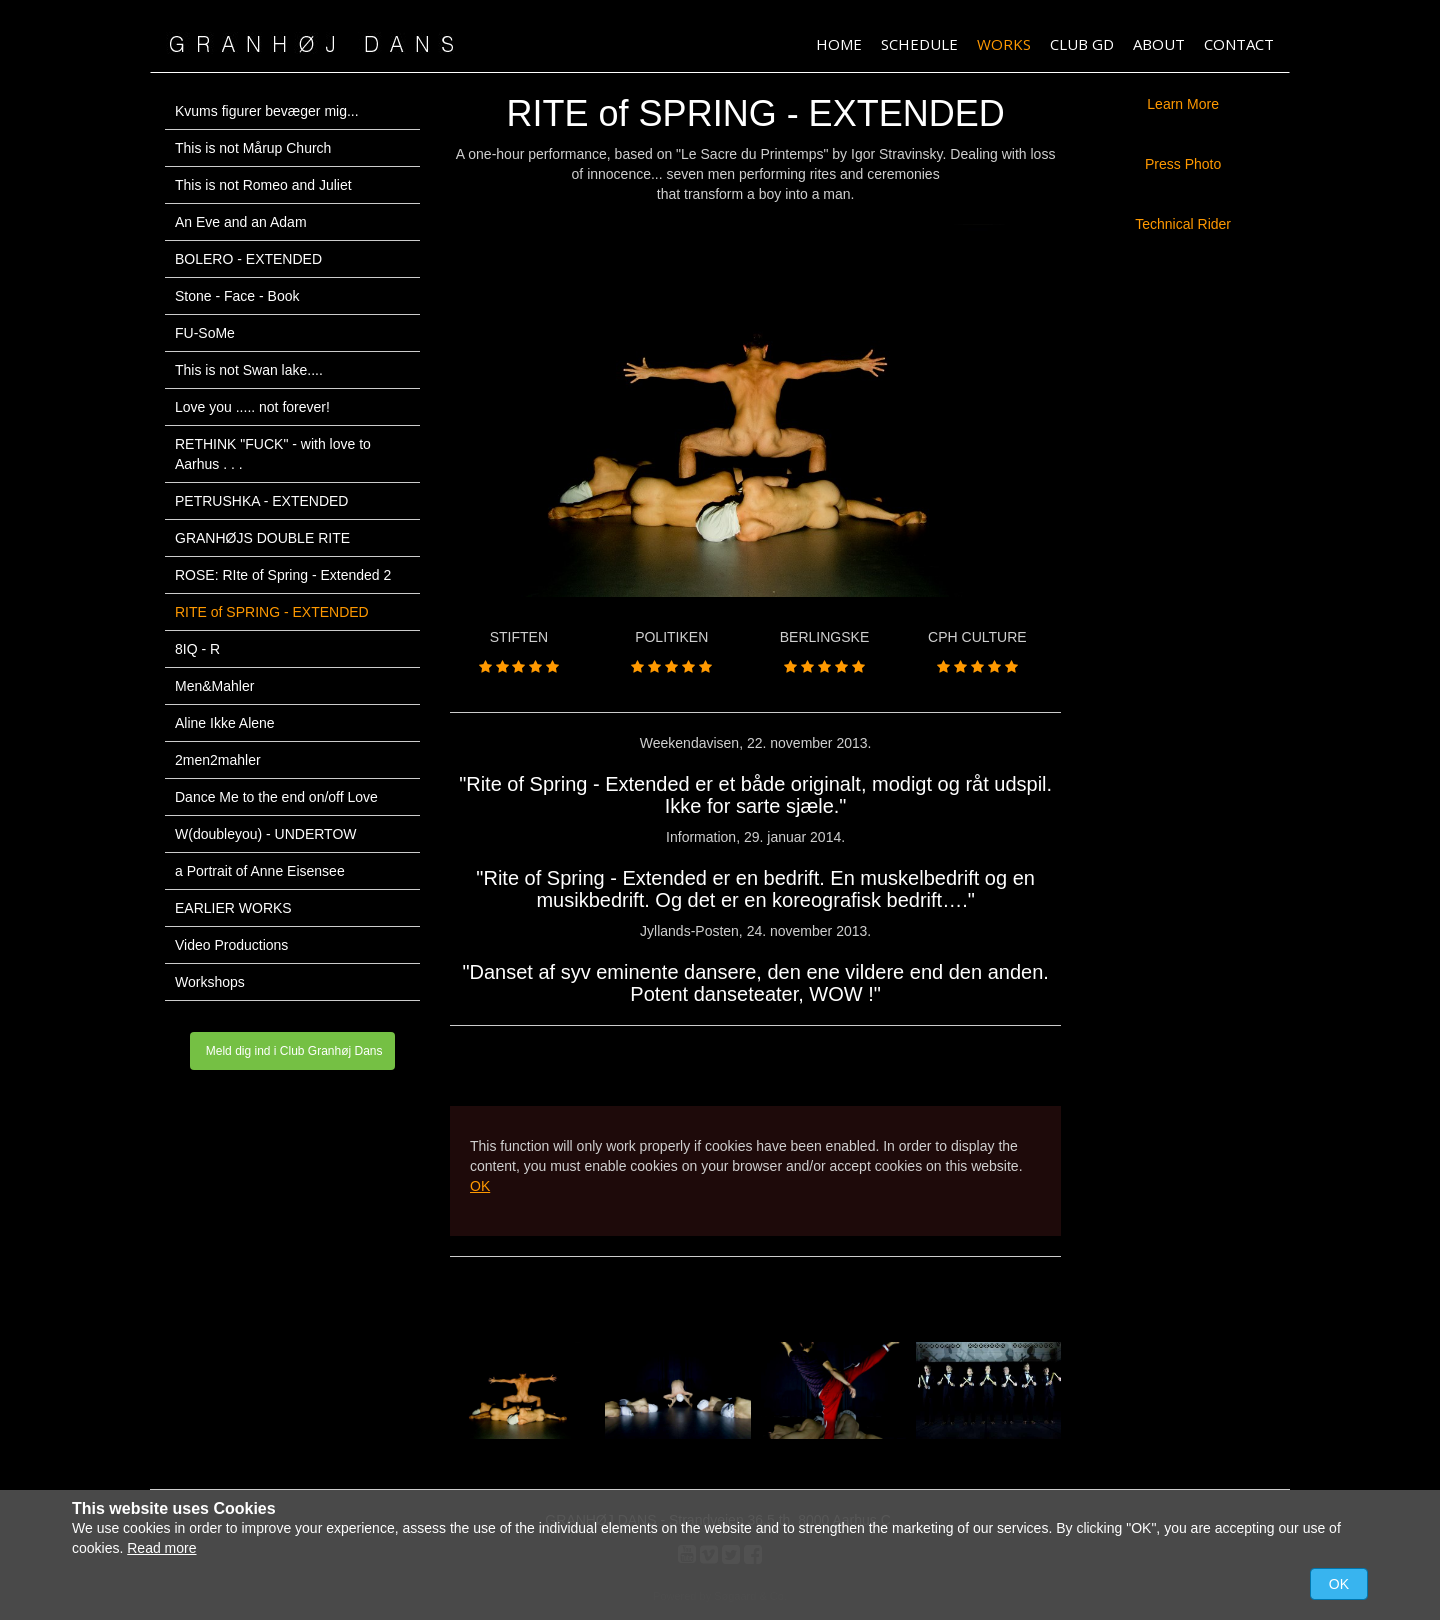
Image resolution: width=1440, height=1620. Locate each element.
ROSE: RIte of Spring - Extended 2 (283, 575)
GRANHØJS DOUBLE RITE (262, 538)
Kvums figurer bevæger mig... (267, 111)
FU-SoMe (205, 333)
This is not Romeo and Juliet (263, 185)
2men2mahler (218, 760)
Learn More (1183, 104)
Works (1004, 44)
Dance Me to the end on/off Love (276, 797)
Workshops (210, 982)
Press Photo (1183, 164)
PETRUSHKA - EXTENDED (261, 501)
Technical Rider (1183, 224)
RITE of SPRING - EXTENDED (272, 612)
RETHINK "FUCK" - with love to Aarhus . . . (273, 454)
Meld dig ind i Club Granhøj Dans (292, 1051)
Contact (1239, 44)
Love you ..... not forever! (252, 407)
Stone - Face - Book (237, 296)
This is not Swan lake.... (249, 370)
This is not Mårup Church (253, 148)
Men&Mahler (214, 686)
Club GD (1082, 44)
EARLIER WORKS (233, 908)
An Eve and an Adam (241, 222)
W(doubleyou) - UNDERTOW (266, 834)
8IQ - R (197, 649)
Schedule (919, 44)
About (1159, 44)
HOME (839, 44)
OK (480, 1186)
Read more (161, 1548)
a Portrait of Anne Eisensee (260, 871)
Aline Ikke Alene (225, 723)
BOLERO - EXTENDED (248, 259)
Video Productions (231, 945)
